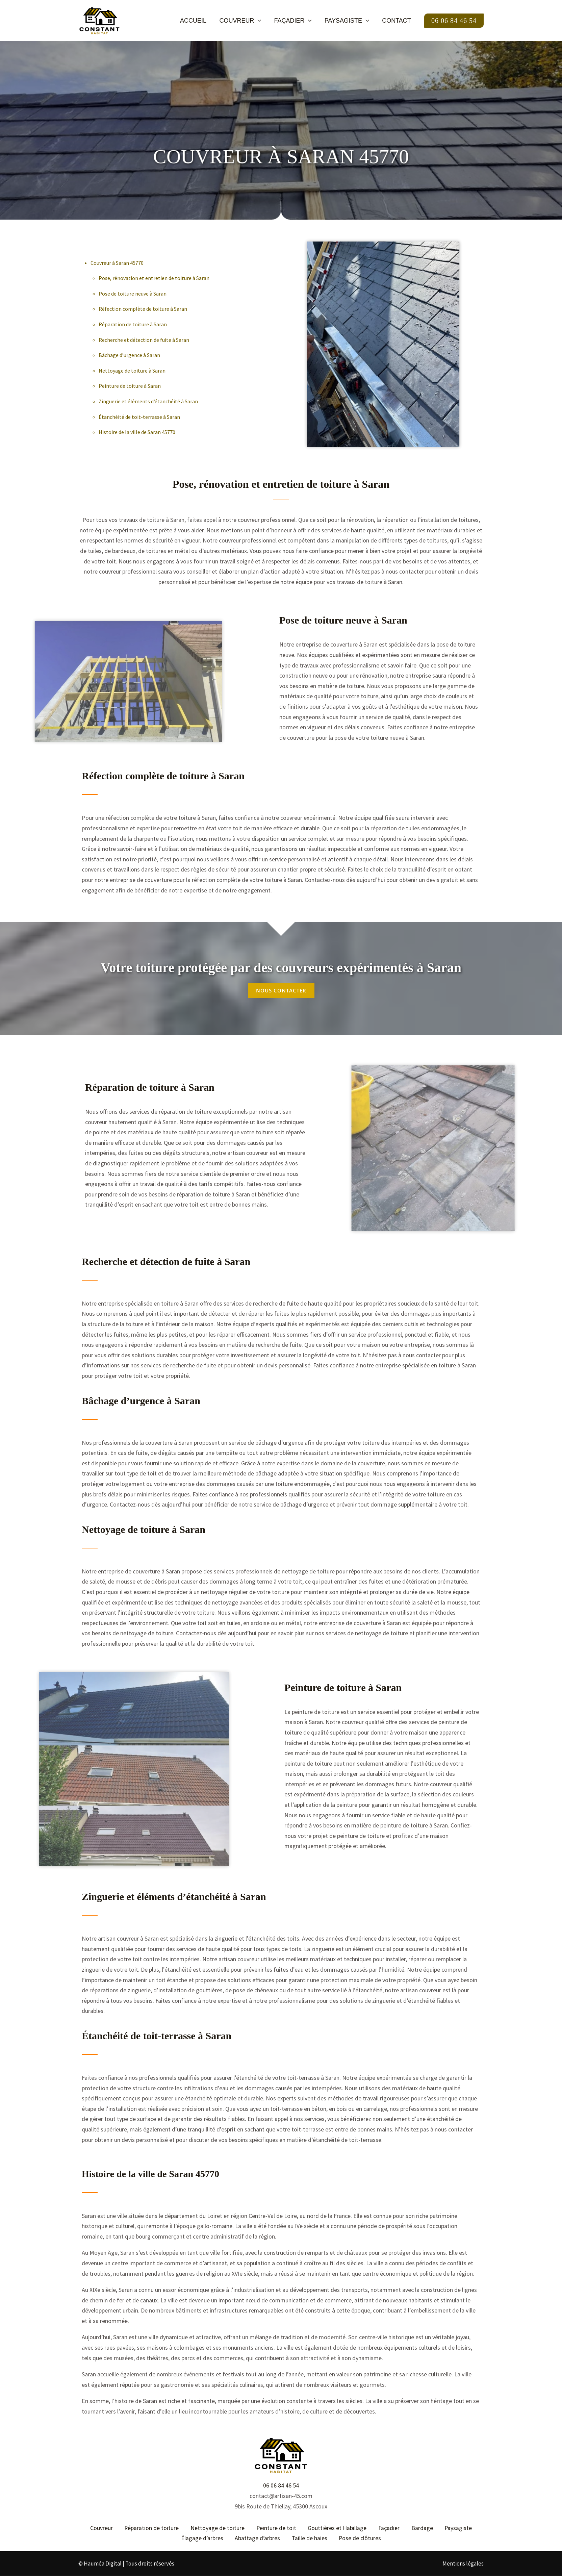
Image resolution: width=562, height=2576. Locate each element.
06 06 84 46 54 (281, 2485)
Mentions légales (463, 2564)
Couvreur (243, 20)
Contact (396, 20)
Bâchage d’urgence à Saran (129, 355)
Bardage (420, 2528)
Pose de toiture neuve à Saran (133, 293)
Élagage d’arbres (203, 2538)
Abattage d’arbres (258, 2538)
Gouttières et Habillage (336, 2528)
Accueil (196, 20)
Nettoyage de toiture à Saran (132, 370)
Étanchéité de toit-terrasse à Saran (139, 416)
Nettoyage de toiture (218, 2528)
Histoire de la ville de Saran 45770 (137, 432)
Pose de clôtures (359, 2538)
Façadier (294, 20)
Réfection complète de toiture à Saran (143, 308)
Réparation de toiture (153, 2528)
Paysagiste (348, 20)
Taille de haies (309, 2538)
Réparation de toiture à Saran (133, 324)
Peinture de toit (276, 2528)
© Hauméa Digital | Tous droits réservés (126, 2564)
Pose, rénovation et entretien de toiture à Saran (154, 278)
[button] (260, 20)
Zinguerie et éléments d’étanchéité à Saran (148, 401)
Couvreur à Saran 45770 (117, 262)
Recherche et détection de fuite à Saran (144, 339)
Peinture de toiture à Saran (130, 385)
